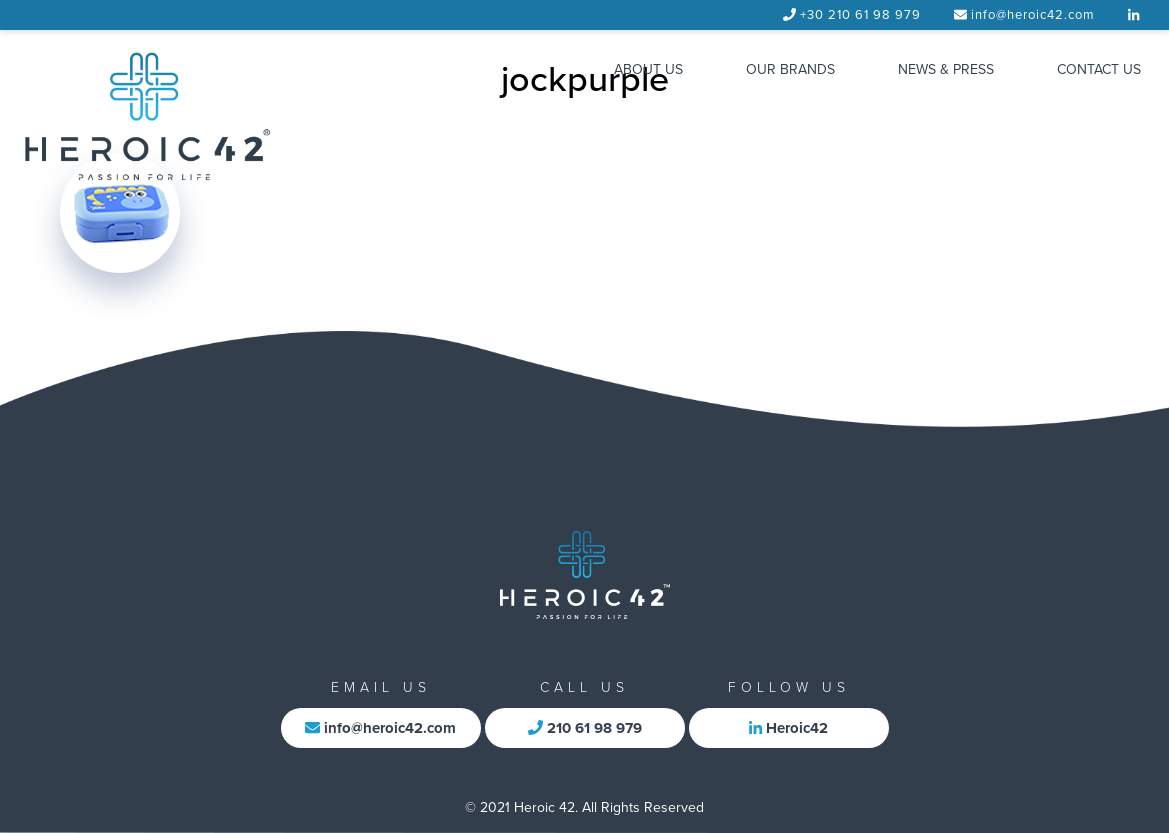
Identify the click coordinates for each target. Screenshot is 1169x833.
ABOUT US (648, 69)
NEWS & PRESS (946, 69)
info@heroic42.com (1033, 15)
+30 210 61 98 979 (860, 15)
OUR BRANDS (790, 69)
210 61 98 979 (585, 728)
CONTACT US (1099, 69)
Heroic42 (788, 728)
